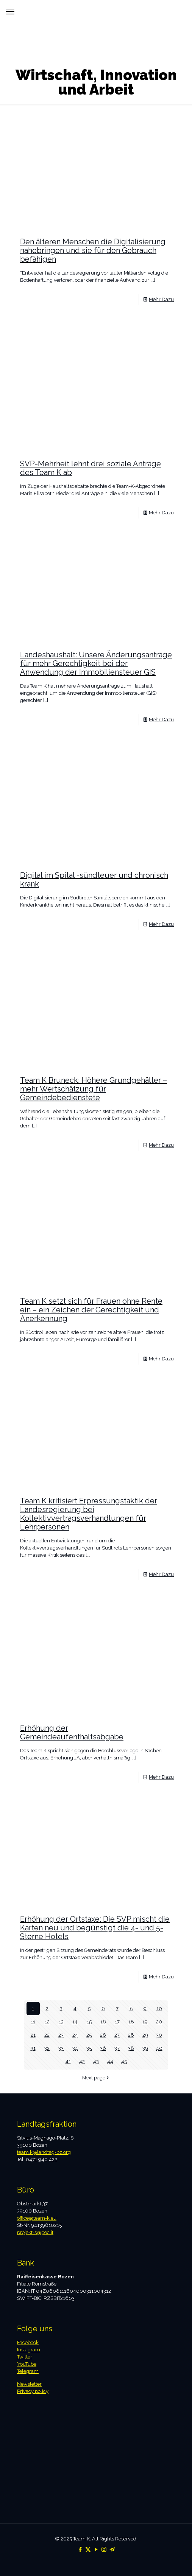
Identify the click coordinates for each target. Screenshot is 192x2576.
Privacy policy (32, 2391)
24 (75, 2035)
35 (89, 2048)
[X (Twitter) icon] (88, 2549)
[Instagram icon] (104, 2549)
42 (82, 2061)
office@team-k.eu (36, 2218)
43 (96, 2061)
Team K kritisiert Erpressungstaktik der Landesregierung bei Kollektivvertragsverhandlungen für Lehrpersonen (88, 1513)
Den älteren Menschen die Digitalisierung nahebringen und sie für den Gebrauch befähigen (92, 250)
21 (33, 2035)
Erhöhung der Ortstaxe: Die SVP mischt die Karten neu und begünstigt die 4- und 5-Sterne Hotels (95, 1928)
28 (131, 2035)
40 (159, 2048)
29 (145, 2035)
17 (117, 2022)
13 (61, 2022)
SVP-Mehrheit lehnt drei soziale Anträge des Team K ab (90, 468)
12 (47, 2022)
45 (124, 2061)
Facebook (28, 2342)
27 (117, 2035)
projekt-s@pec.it (35, 2232)
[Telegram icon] (112, 2549)
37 (117, 2048)
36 (103, 2048)
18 (131, 2022)
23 (61, 2035)
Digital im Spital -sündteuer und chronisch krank (94, 879)
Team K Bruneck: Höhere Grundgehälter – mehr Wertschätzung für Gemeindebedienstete (93, 1089)
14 (75, 2022)
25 (89, 2035)
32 (47, 2048)
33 (61, 2048)
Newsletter (29, 2384)
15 (89, 2022)
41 (68, 2061)
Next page (96, 2078)
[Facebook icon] (80, 2549)
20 (159, 2022)
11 (33, 2022)
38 (131, 2048)
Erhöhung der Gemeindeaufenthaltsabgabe (71, 1732)
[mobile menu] (10, 11)
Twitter (24, 2357)
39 (145, 2048)
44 (110, 2061)
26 (103, 2035)
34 (75, 2048)
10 (159, 2008)
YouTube (26, 2364)
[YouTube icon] (96, 2549)
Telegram (28, 2371)
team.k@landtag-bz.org (44, 2152)
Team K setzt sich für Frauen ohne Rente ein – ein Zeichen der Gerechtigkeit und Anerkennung (91, 1310)
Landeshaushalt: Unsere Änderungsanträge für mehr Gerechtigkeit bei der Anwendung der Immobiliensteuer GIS (96, 663)
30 (159, 2035)
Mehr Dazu (161, 299)
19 (145, 2022)
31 (33, 2048)
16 (103, 2022)
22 (47, 2035)
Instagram (28, 2349)
